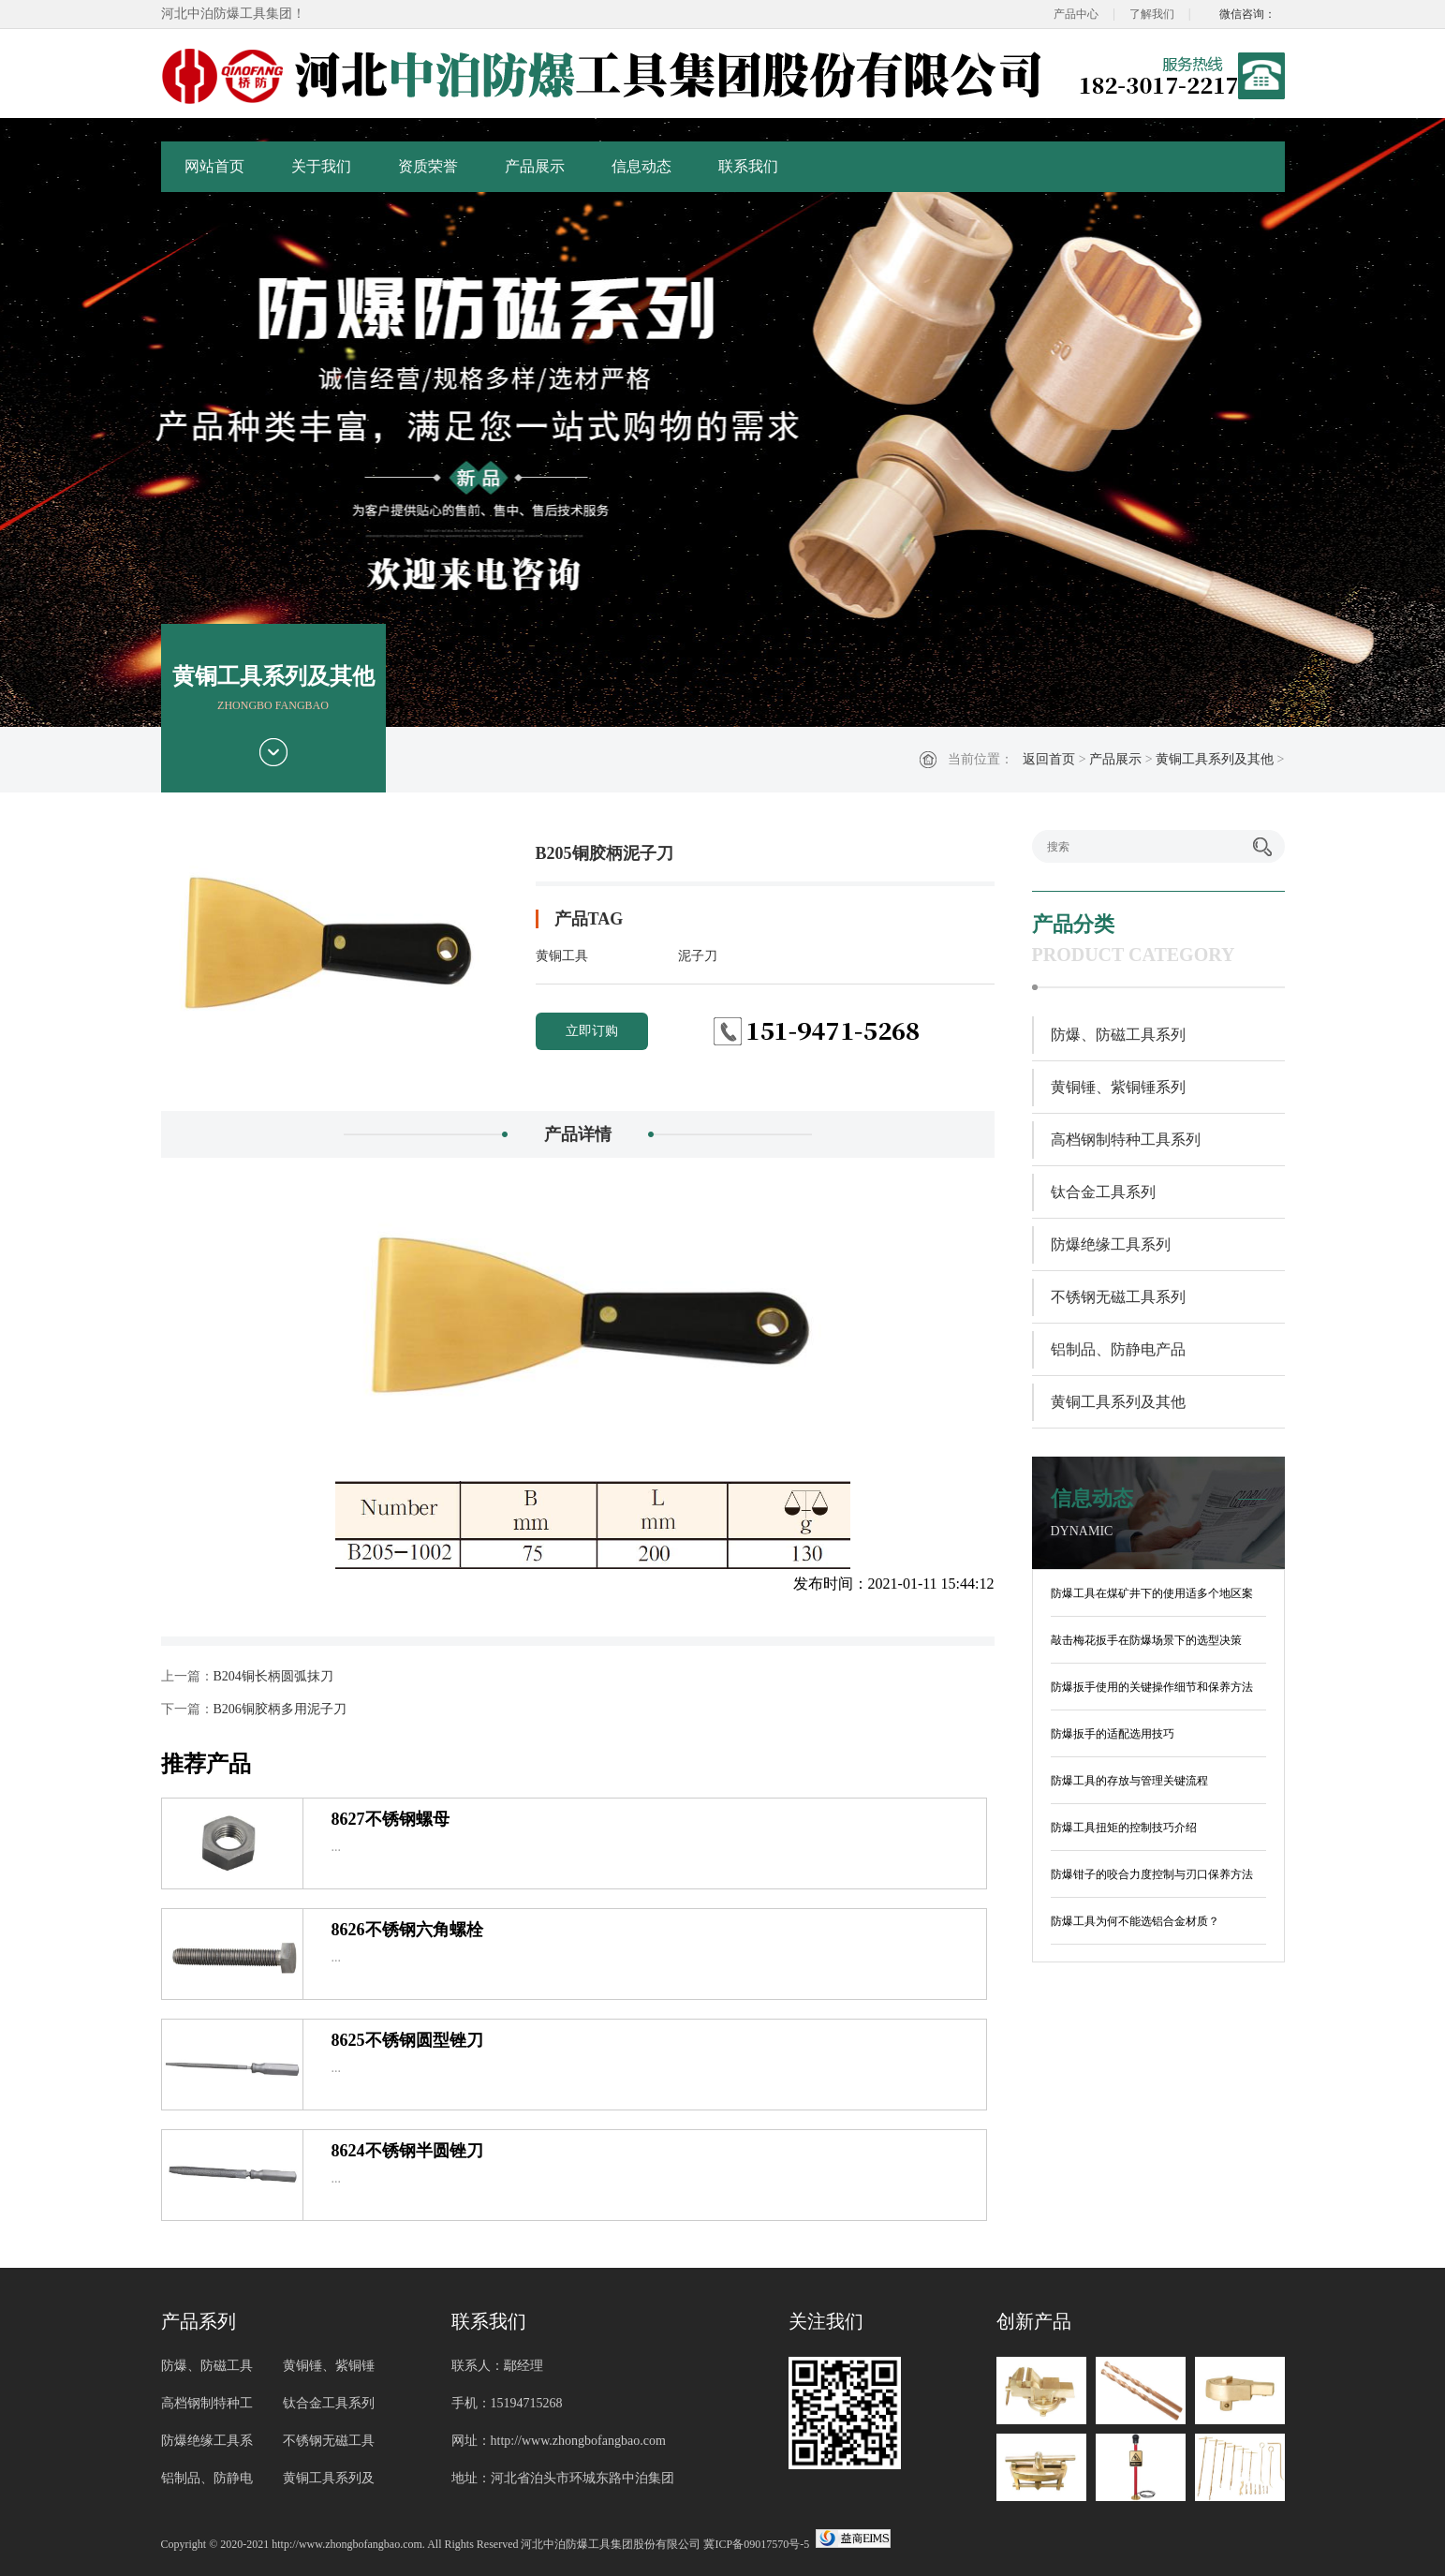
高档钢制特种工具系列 (1126, 1139)
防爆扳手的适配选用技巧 (1112, 1733)
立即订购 (592, 1031)
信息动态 (641, 166)
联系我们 (748, 166)
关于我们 (321, 166)
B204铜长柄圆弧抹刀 (273, 1676)
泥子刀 (697, 956)
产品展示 (535, 166)
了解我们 (1151, 14)
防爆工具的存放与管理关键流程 (1129, 1780)
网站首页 (214, 166)
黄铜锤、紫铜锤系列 (1118, 1087)
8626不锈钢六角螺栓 (407, 1929)
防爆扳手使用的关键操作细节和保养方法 (1152, 1687)
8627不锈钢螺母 (391, 1819)
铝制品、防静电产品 (1118, 1349)
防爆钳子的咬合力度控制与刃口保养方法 (1152, 1874)
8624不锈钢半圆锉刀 (407, 2150)
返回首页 (1049, 759)
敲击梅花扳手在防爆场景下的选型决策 (1146, 1640)
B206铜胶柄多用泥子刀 (280, 1709)
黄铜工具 (562, 956)
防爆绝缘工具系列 (1111, 1244)
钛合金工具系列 (1103, 1192)
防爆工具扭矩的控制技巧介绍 (1124, 1827)
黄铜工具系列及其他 (1215, 759)
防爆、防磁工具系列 (1118, 1035)
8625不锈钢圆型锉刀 (407, 2040)
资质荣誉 (428, 166)
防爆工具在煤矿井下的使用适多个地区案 (1152, 1593)
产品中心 (1076, 14)
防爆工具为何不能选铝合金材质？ (1135, 1921)
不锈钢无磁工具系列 (1118, 1297)
